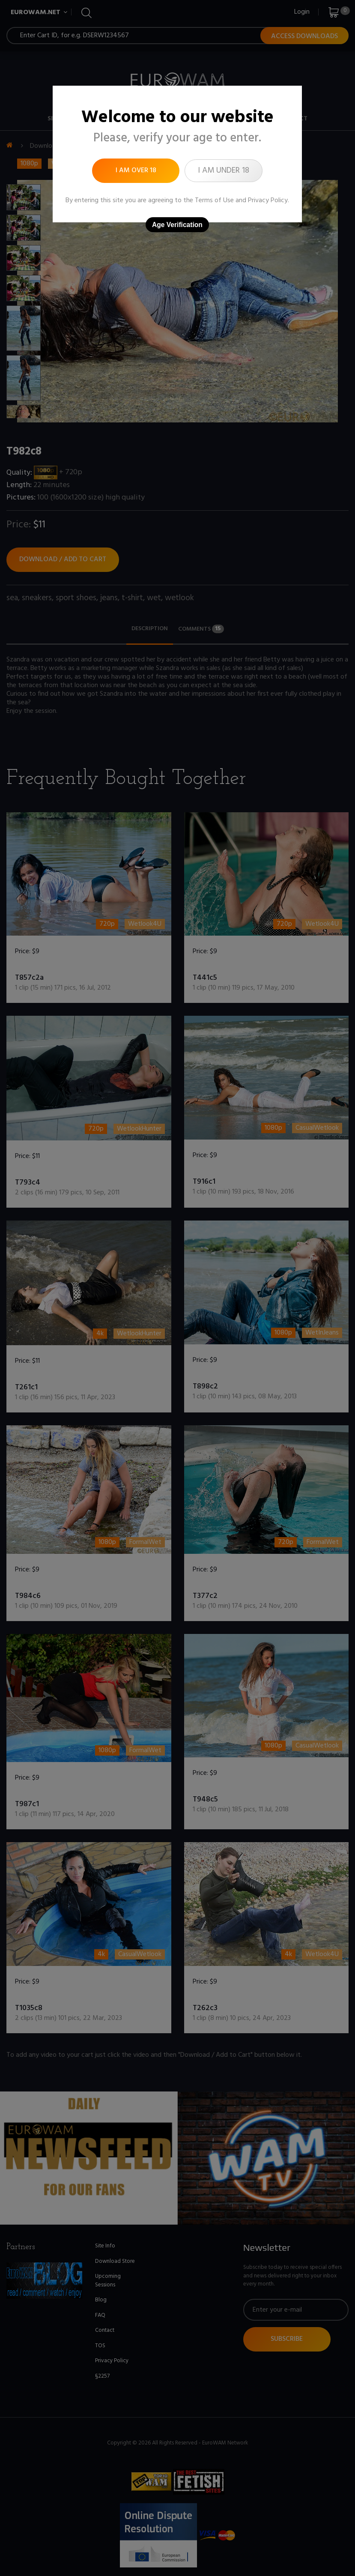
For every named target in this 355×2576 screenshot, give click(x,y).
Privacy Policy (268, 200)
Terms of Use (214, 200)
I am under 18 (223, 170)
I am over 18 (136, 170)
